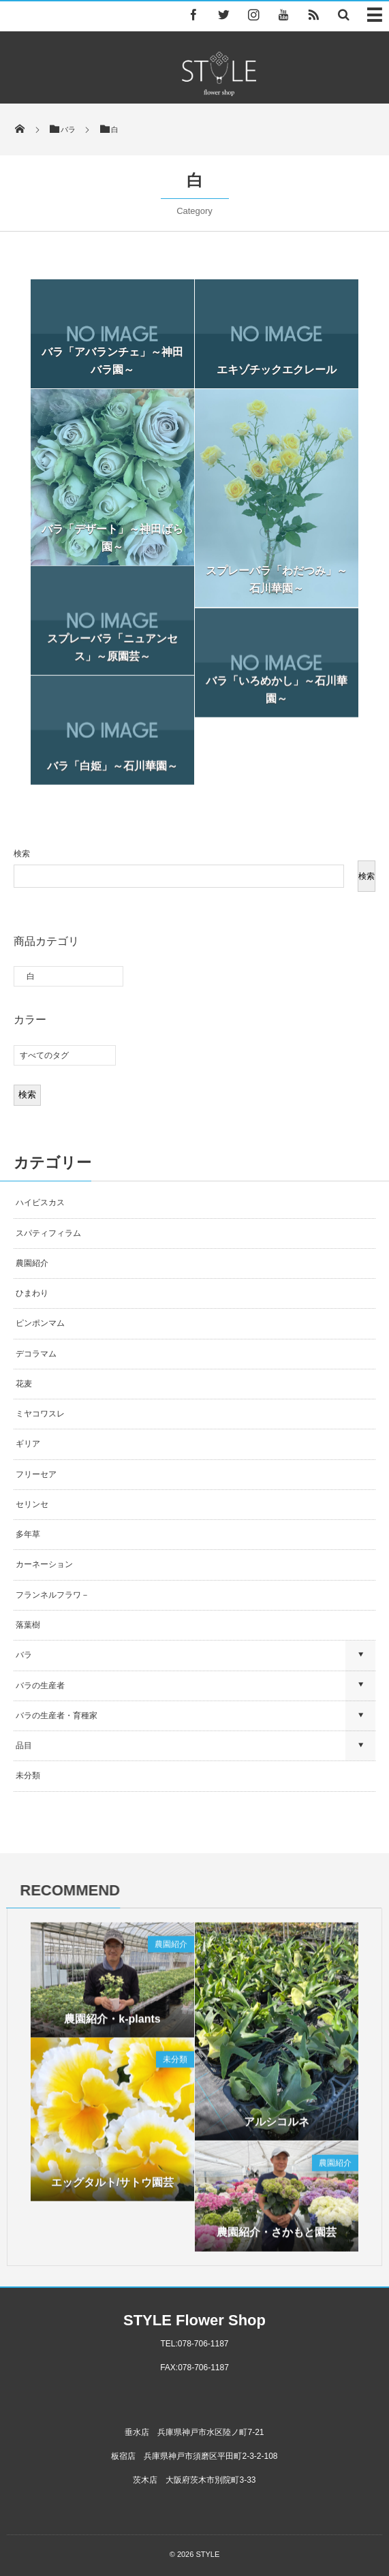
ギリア (28, 1443)
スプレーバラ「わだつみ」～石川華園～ (276, 579)
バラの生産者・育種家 (56, 1715)
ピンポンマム (40, 1323)
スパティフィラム (49, 1233)
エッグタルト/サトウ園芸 (112, 2190)
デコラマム (36, 1354)
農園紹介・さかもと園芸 (277, 2240)
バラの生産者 (40, 1685)
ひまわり (32, 1293)
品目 (24, 1745)
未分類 (28, 1775)
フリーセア (36, 1474)
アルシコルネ (276, 2129)
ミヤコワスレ (40, 1413)
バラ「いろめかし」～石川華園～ (276, 697)
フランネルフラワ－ (52, 1595)
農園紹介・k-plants (112, 2026)
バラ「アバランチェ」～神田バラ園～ (112, 360)
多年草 (28, 1534)
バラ (24, 1655)
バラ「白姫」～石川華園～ (112, 773)
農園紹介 (32, 1263)
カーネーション (44, 1564)
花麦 (24, 1383)
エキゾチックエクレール (277, 369)
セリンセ (32, 1504)
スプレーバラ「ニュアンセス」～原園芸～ (112, 655)
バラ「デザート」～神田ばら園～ (112, 538)
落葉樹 (28, 1625)
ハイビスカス (40, 1202)
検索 (22, 853)
